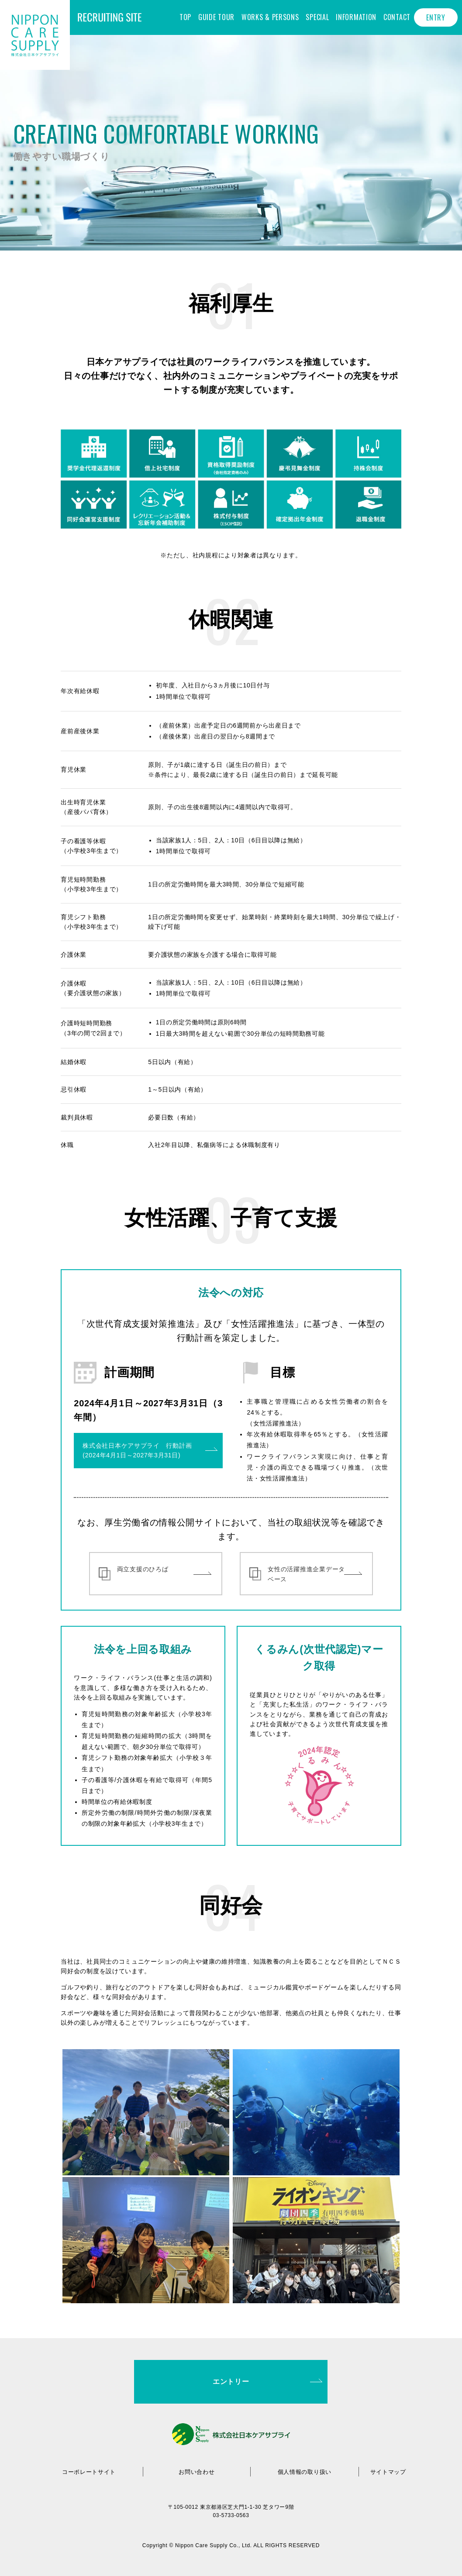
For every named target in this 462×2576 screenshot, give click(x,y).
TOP (185, 17)
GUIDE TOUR (216, 17)
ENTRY (435, 17)
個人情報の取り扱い (304, 2471)
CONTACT (396, 17)
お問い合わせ (196, 2471)
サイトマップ (388, 2471)
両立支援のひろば (143, 1568)
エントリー (231, 2381)
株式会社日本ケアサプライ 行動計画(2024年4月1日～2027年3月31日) (137, 1450)
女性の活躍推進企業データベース (306, 1573)
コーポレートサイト (88, 2471)
